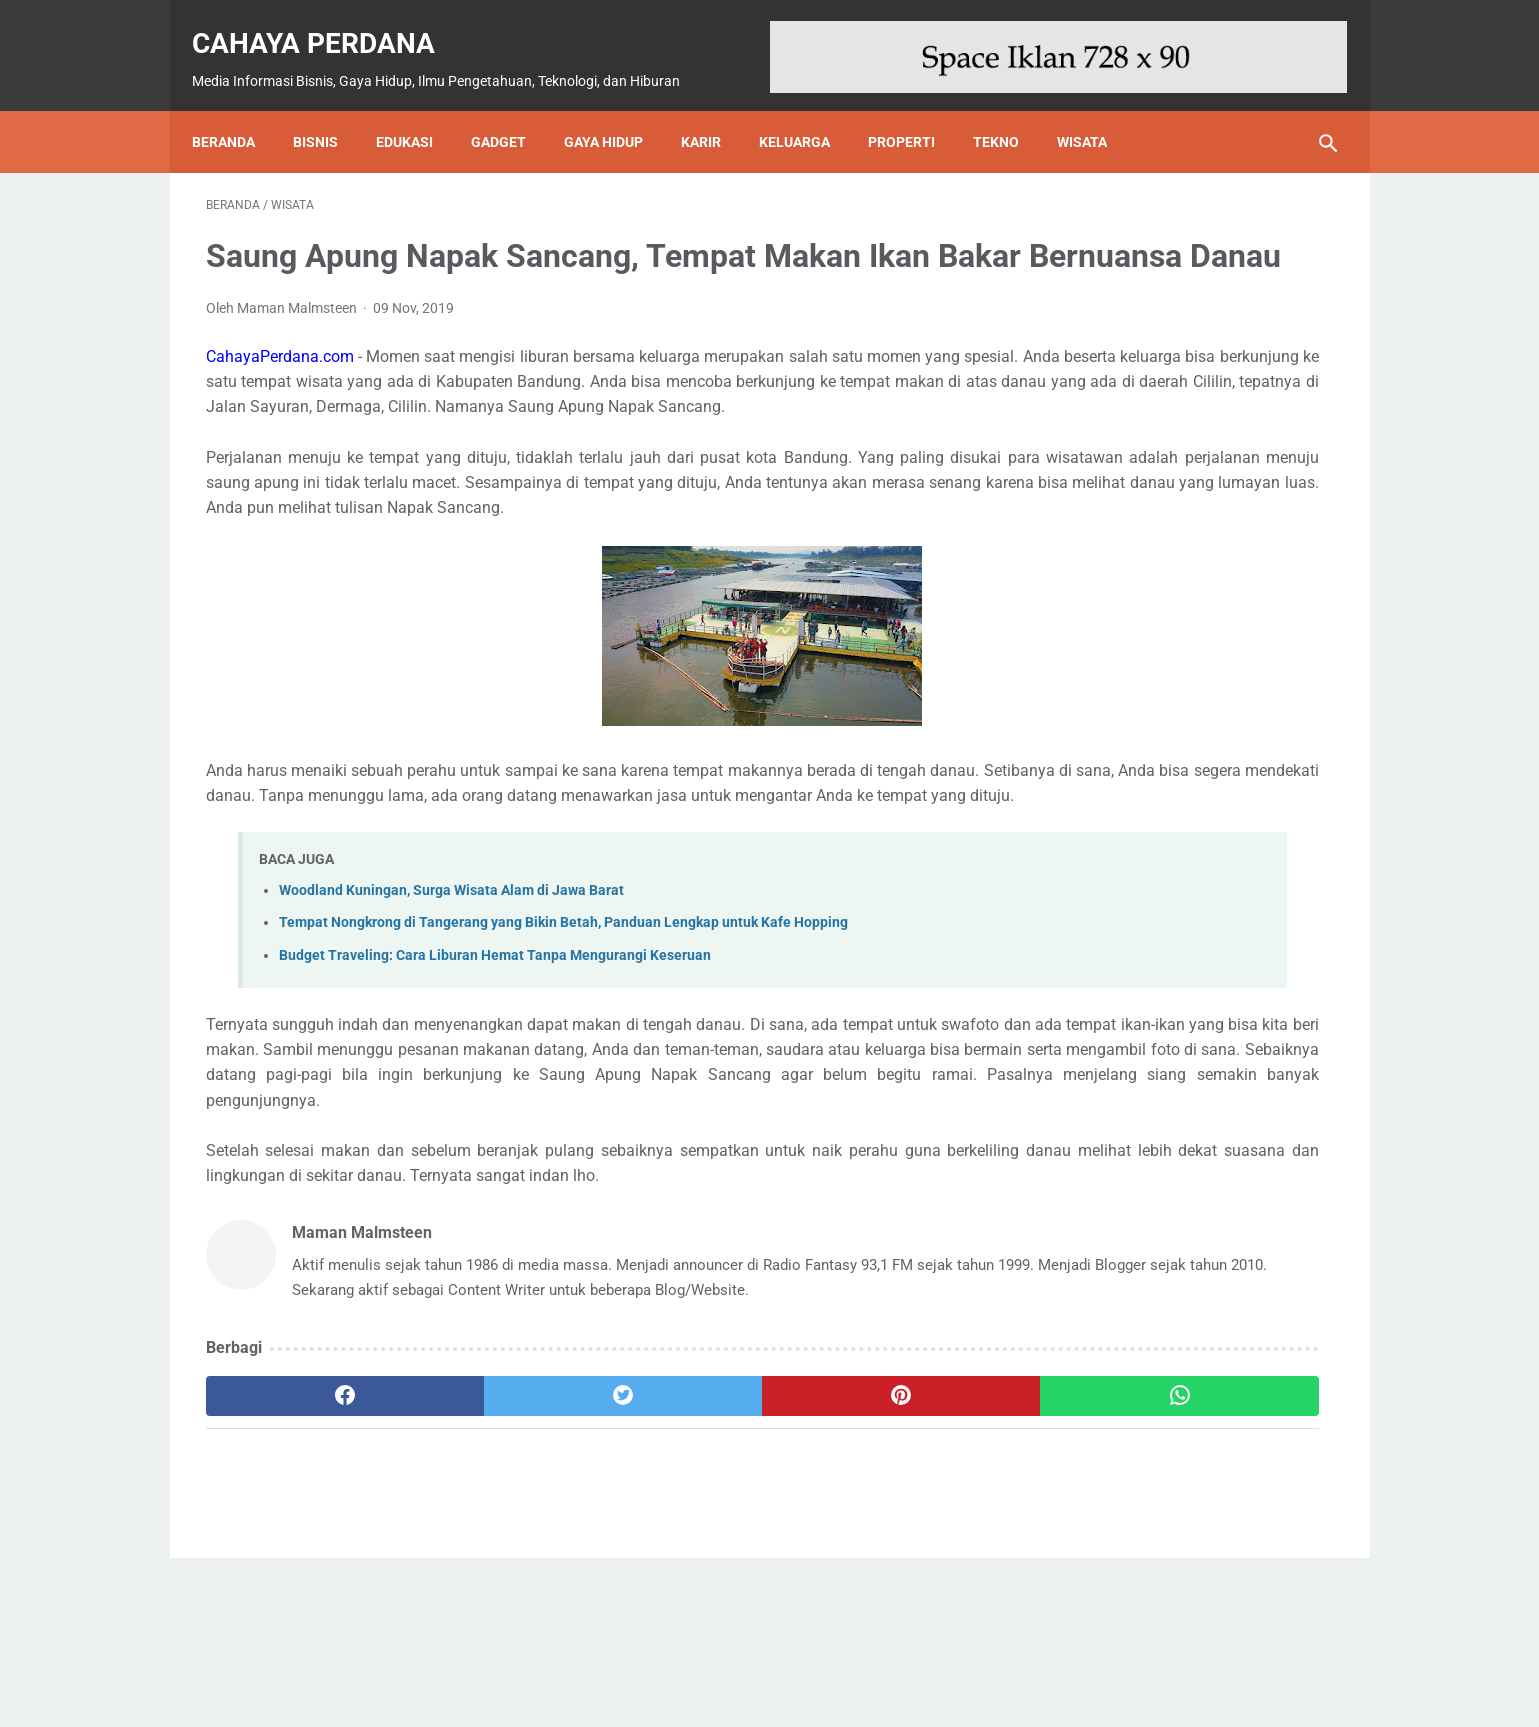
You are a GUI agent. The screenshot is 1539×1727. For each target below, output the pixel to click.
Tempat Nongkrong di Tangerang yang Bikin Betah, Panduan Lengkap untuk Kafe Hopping (563, 1027)
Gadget (512, 108)
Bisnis (329, 108)
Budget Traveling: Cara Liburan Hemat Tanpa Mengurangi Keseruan (495, 1060)
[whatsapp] (867, 1552)
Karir (715, 108)
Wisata (1096, 108)
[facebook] (300, 1552)
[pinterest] (678, 1552)
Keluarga (808, 108)
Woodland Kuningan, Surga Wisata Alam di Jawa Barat (451, 995)
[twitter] (489, 1552)
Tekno (1010, 108)
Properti (915, 108)
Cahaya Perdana (327, 21)
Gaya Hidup (617, 108)
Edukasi (418, 108)
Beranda (237, 108)
